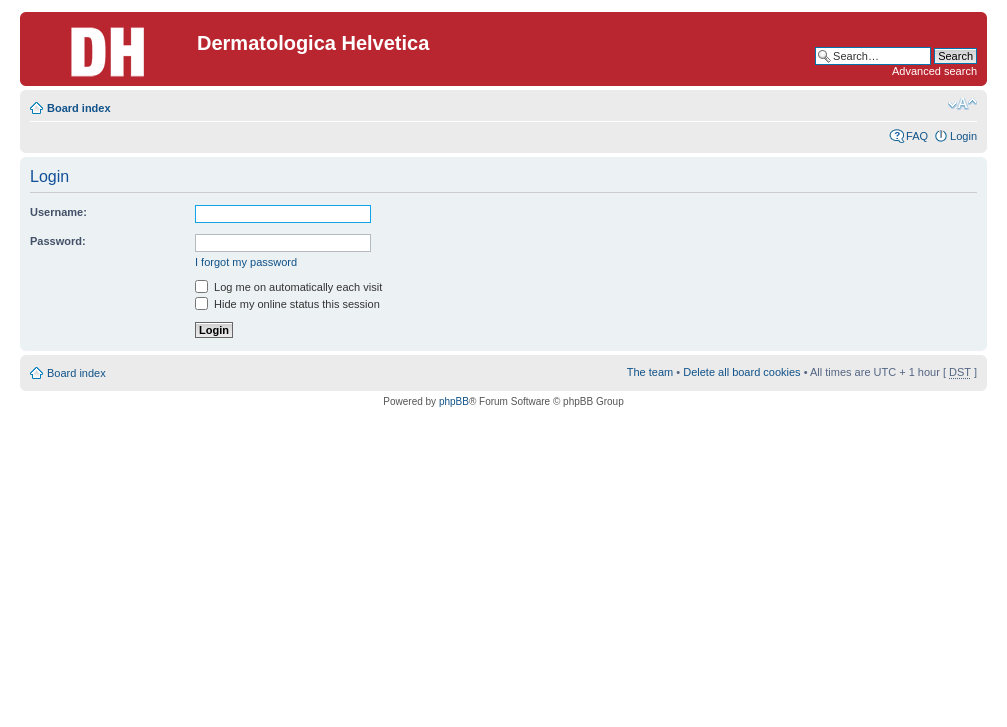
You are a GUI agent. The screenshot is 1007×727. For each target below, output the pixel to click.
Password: (58, 241)
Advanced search (934, 71)
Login (963, 136)
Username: (58, 212)
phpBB (454, 401)
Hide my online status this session (287, 304)
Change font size (962, 104)
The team (650, 372)
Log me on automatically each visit (288, 287)
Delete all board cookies (741, 372)
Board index (79, 108)
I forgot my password (246, 262)
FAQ (917, 136)
